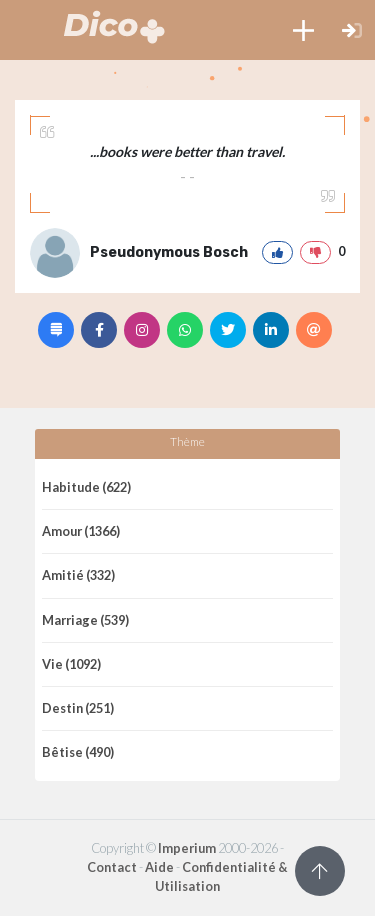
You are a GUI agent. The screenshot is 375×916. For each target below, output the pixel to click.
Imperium (187, 848)
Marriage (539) (85, 620)
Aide (159, 867)
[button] (303, 30)
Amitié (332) (78, 575)
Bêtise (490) (78, 752)
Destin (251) (78, 708)
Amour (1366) (81, 531)
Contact (112, 867)
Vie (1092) (71, 664)
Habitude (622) (86, 487)
